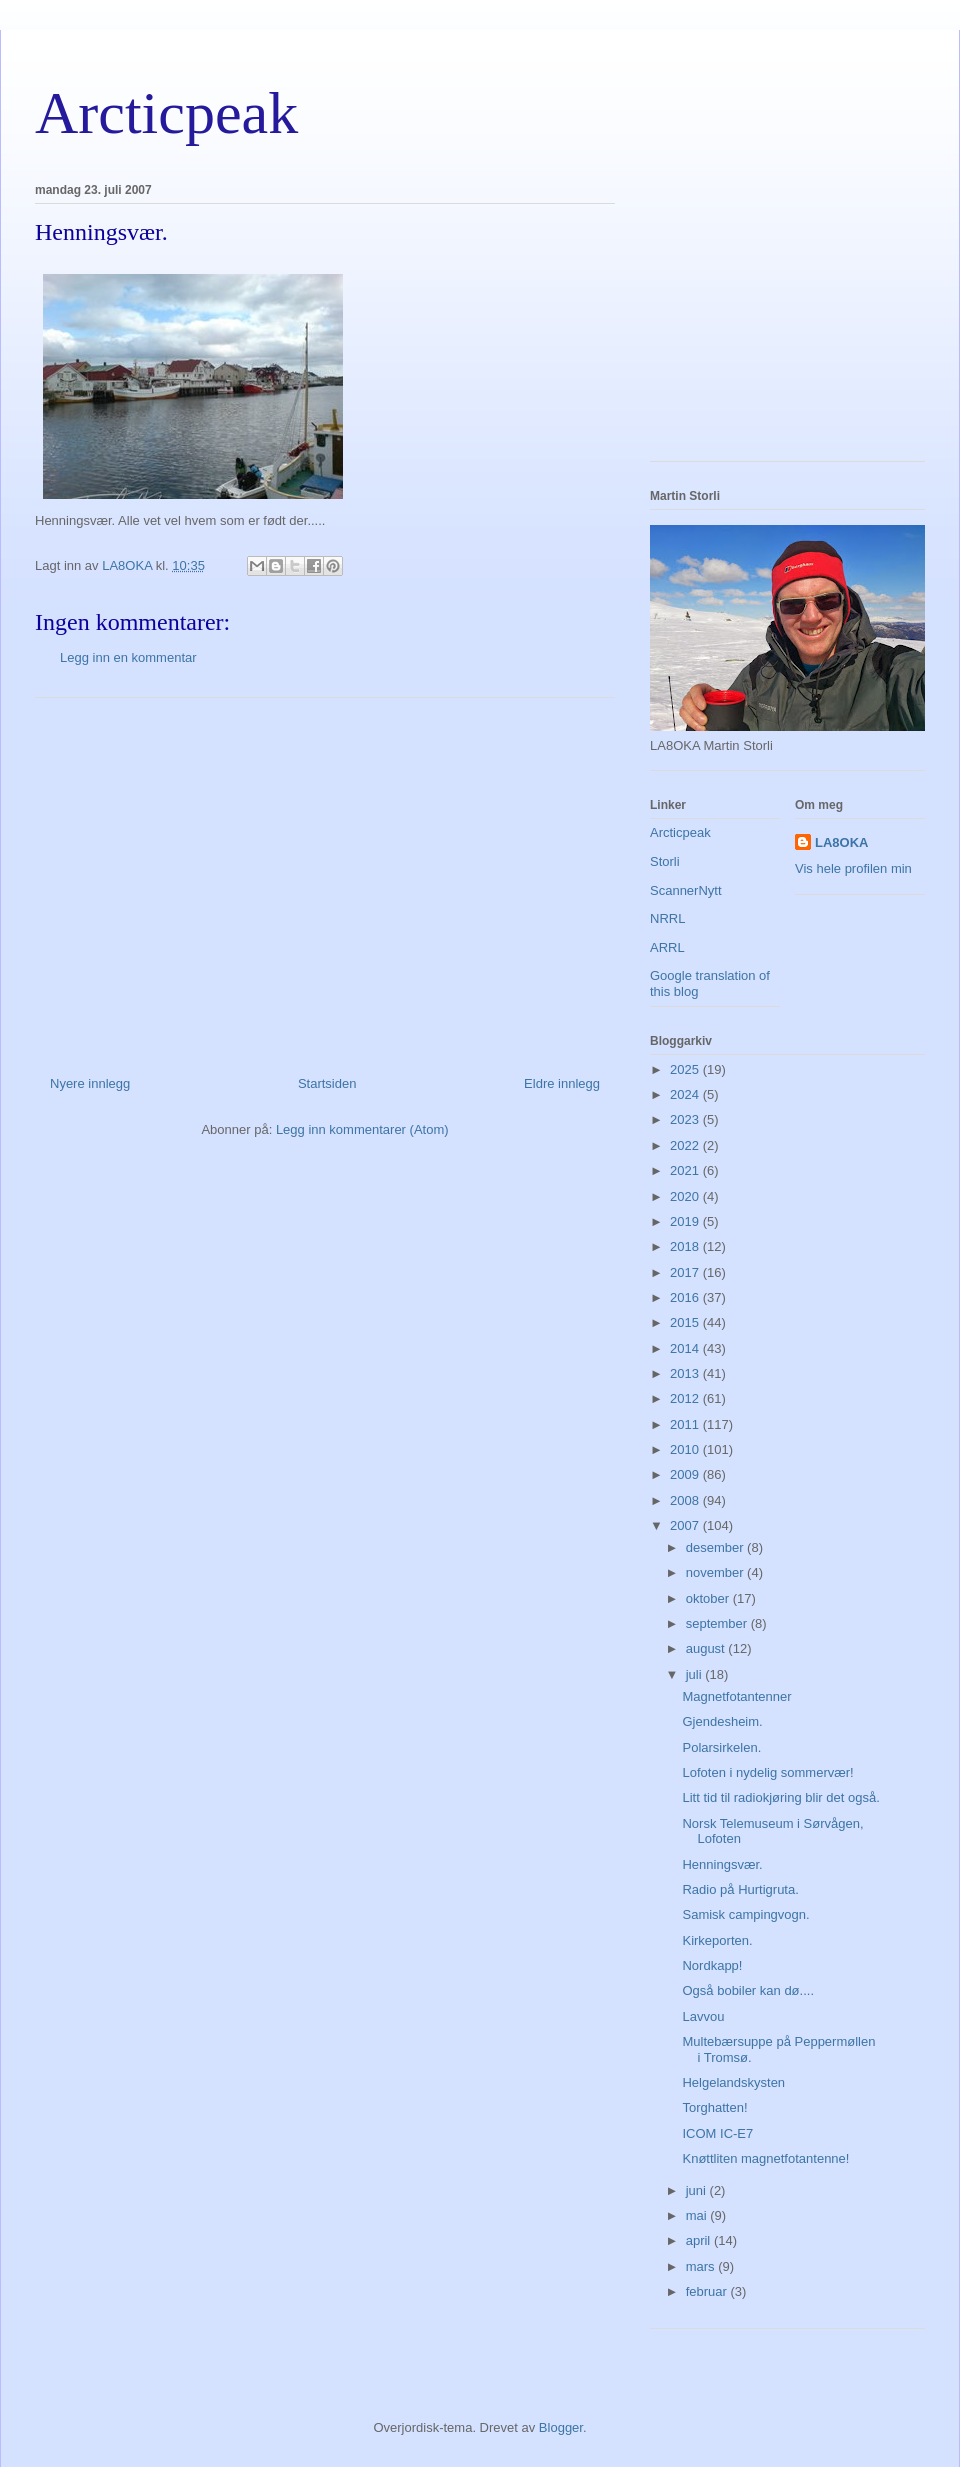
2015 (686, 1322)
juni (698, 2190)
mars (702, 2266)
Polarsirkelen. (721, 1747)
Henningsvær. (722, 1864)
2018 (686, 1246)
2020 (686, 1196)
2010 (686, 1449)
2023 (686, 1119)
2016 (686, 1297)
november (716, 1572)
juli (696, 1674)
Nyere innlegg (90, 1083)
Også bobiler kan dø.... (748, 1990)
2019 (686, 1221)
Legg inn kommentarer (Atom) (362, 1129)
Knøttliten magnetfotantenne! (765, 2158)
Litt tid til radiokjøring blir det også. (780, 1797)
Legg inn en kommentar (128, 657)
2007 (686, 1525)
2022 (686, 1145)
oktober (709, 1598)
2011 (686, 1424)
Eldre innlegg (562, 1083)
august (707, 1648)
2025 (686, 1069)
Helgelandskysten (733, 2082)
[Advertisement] (325, 879)
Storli (665, 861)
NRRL (667, 918)
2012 (686, 1398)
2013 (686, 1373)
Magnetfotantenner (736, 1696)
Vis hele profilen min (853, 868)
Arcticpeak (166, 113)
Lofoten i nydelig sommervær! (767, 1772)
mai (698, 2215)
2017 (686, 1272)
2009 (686, 1474)
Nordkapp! (712, 1965)
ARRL (667, 947)
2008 (686, 1500)
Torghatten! (714, 2107)
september (718, 1623)
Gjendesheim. (722, 1721)
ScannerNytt (686, 890)
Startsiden (327, 1083)
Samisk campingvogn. (745, 1914)
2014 (686, 1348)
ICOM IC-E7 (717, 2133)
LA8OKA (841, 842)
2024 (686, 1094)
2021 (686, 1170)
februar (708, 2291)
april (700, 2240)
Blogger (561, 2427)
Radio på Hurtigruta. (740, 1889)
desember (716, 1547)
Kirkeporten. (717, 1940)
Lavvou (703, 2016)
